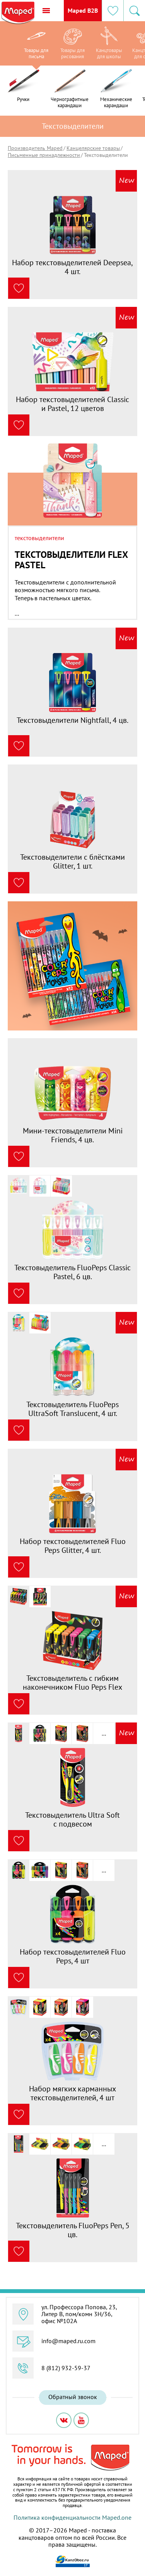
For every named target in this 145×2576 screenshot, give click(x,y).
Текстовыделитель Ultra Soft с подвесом (72, 1819)
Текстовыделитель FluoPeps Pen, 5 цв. (73, 2230)
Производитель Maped (35, 148)
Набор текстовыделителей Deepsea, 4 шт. (72, 267)
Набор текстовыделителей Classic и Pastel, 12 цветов (72, 403)
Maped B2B (83, 10)
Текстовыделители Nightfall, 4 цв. (72, 720)
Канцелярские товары (93, 148)
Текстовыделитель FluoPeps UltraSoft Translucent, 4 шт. (72, 1408)
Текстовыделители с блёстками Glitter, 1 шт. (72, 861)
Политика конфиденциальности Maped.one (72, 2517)
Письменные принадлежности (44, 155)
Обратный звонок (72, 2397)
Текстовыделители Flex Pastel (71, 560)
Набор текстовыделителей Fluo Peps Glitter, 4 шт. (73, 1545)
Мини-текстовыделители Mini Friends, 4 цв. (73, 1135)
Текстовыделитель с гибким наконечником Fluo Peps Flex (72, 1682)
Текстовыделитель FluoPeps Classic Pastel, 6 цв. (72, 1272)
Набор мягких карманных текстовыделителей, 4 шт (72, 2093)
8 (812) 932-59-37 (65, 2367)
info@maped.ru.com (68, 2340)
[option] (36, 45)
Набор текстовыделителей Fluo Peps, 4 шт (73, 1956)
